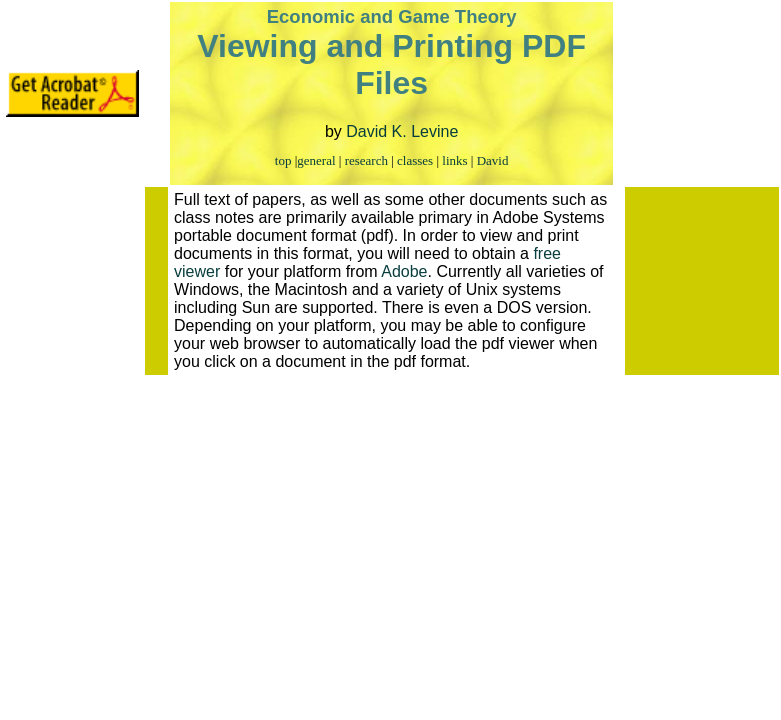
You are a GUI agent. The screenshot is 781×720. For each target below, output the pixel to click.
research (366, 160)
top (283, 160)
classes (415, 160)
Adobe (404, 271)
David (493, 160)
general (316, 160)
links (454, 160)
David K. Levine (402, 131)
